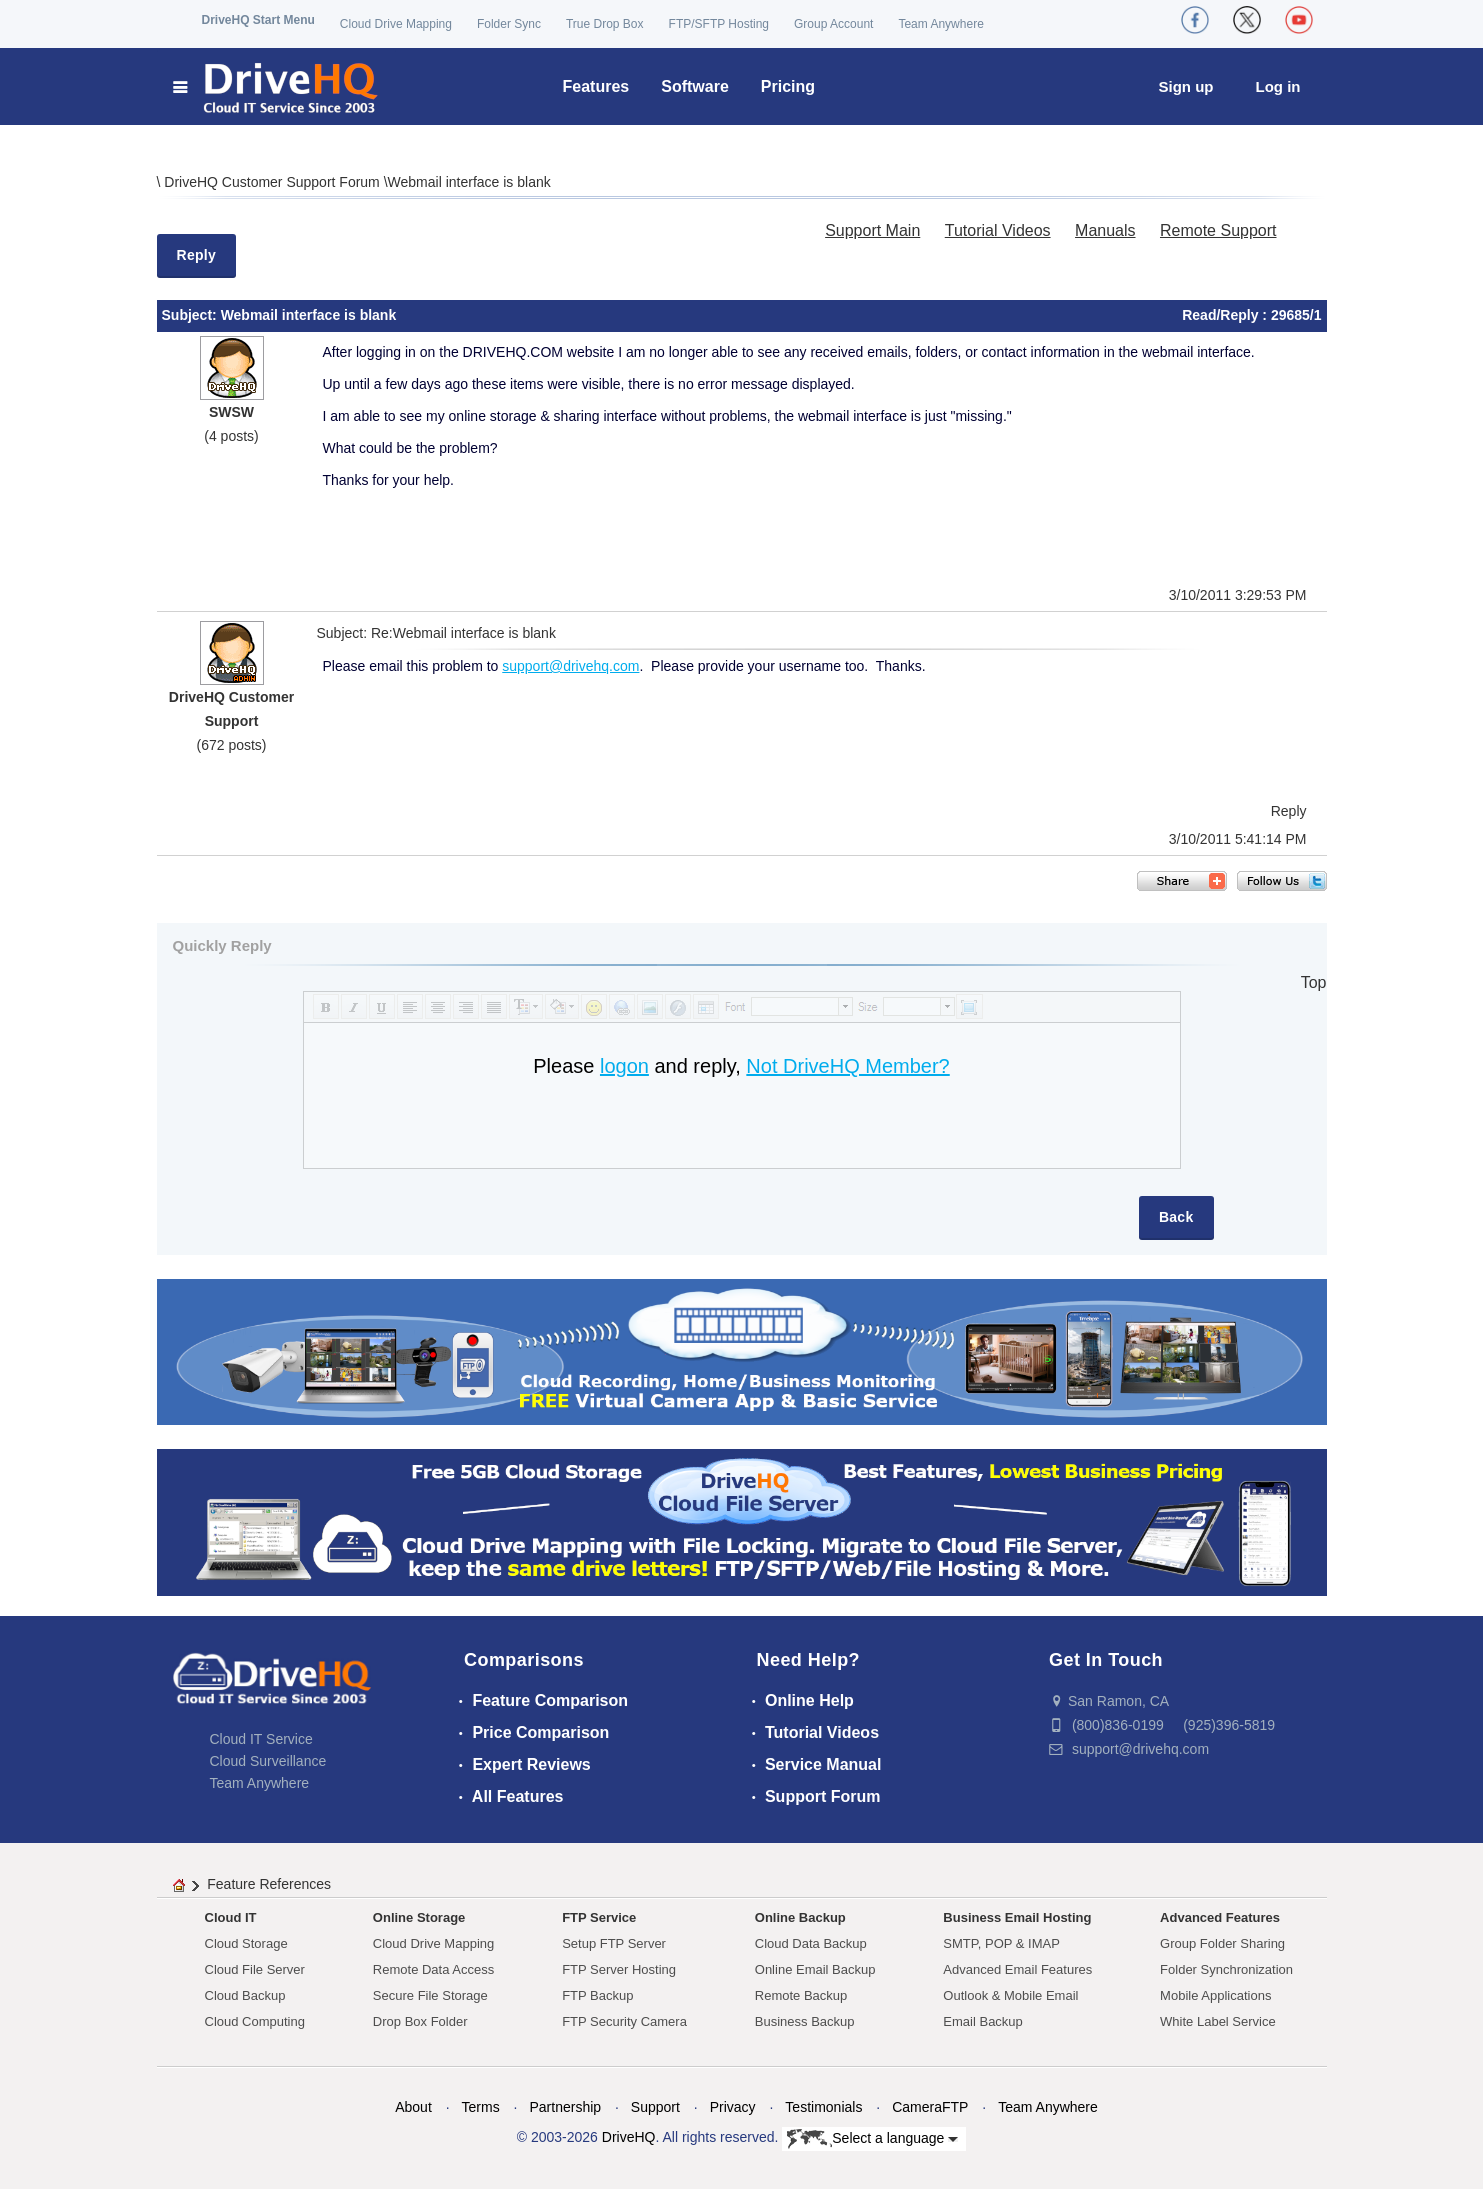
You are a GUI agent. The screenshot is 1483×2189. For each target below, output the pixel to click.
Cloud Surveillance (268, 1761)
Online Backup (800, 1917)
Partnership (565, 2107)
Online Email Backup (815, 1969)
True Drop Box (605, 24)
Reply (197, 255)
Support (655, 2107)
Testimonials (823, 2107)
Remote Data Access (433, 1969)
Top (1314, 982)
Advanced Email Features (1017, 1969)
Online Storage (419, 1917)
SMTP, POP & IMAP (1001, 1943)
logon (624, 1066)
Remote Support (1218, 230)
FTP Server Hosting (619, 1969)
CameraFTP (930, 2107)
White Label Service (1218, 2021)
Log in (1278, 86)
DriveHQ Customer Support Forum (273, 182)
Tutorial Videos (998, 230)
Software (695, 86)
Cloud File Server (255, 1969)
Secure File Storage (430, 1995)
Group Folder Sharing (1222, 1943)
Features (596, 86)
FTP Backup (597, 1995)
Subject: (191, 315)
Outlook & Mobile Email (1010, 1995)
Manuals (1105, 230)
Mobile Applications (1215, 1995)
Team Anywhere (940, 24)
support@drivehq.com (570, 666)
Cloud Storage (246, 1943)
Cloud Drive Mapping (396, 24)
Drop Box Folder (420, 2021)
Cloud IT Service (261, 1739)
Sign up (1186, 86)
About (413, 2107)
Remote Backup (801, 1995)
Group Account (833, 24)
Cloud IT (231, 1917)
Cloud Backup (245, 1995)
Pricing (788, 86)
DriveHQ (629, 2137)
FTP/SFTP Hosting (719, 24)
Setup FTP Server (614, 1943)
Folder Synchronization (1226, 1969)
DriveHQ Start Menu (258, 20)
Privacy (733, 2107)
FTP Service (599, 1917)
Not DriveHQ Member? (847, 1066)
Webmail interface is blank (469, 182)
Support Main (872, 230)
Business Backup (805, 2021)
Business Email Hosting (1017, 1917)
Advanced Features (1220, 1917)
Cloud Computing (255, 2021)
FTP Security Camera (624, 2021)
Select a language (872, 2139)
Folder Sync (509, 24)
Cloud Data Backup (811, 1943)
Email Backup (982, 2021)
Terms (481, 2107)
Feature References (269, 1884)
